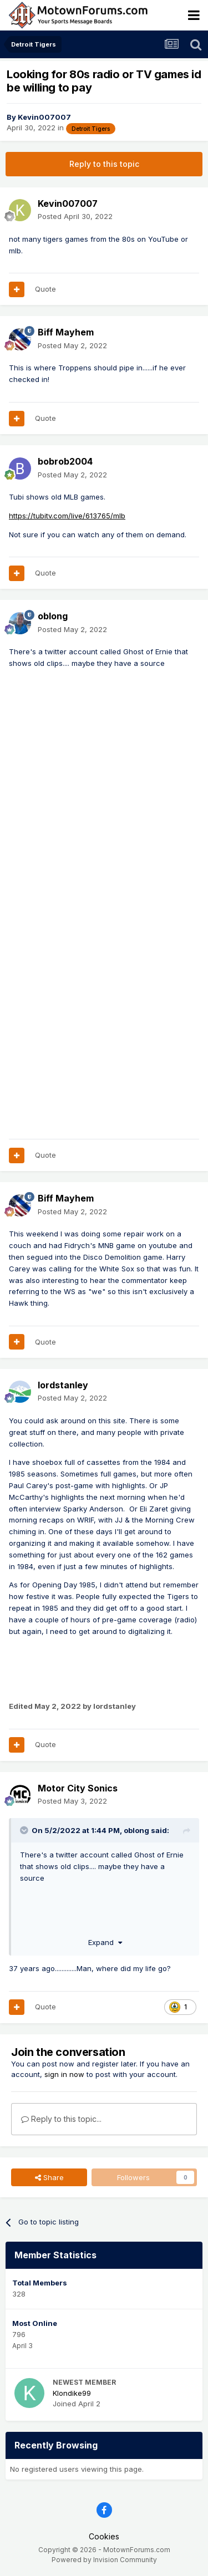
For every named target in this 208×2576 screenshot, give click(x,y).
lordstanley (63, 1385)
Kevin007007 (44, 117)
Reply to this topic (104, 164)
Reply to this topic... (61, 2119)
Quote (45, 288)
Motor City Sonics (78, 1788)
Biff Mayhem (66, 332)
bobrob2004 (65, 461)
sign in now (64, 2074)
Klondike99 (72, 2393)
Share (49, 2177)
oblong (53, 616)
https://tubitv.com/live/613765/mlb (67, 515)
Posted (75, 216)
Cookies (104, 2536)
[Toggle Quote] (25, 1830)
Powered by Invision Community (104, 2559)
